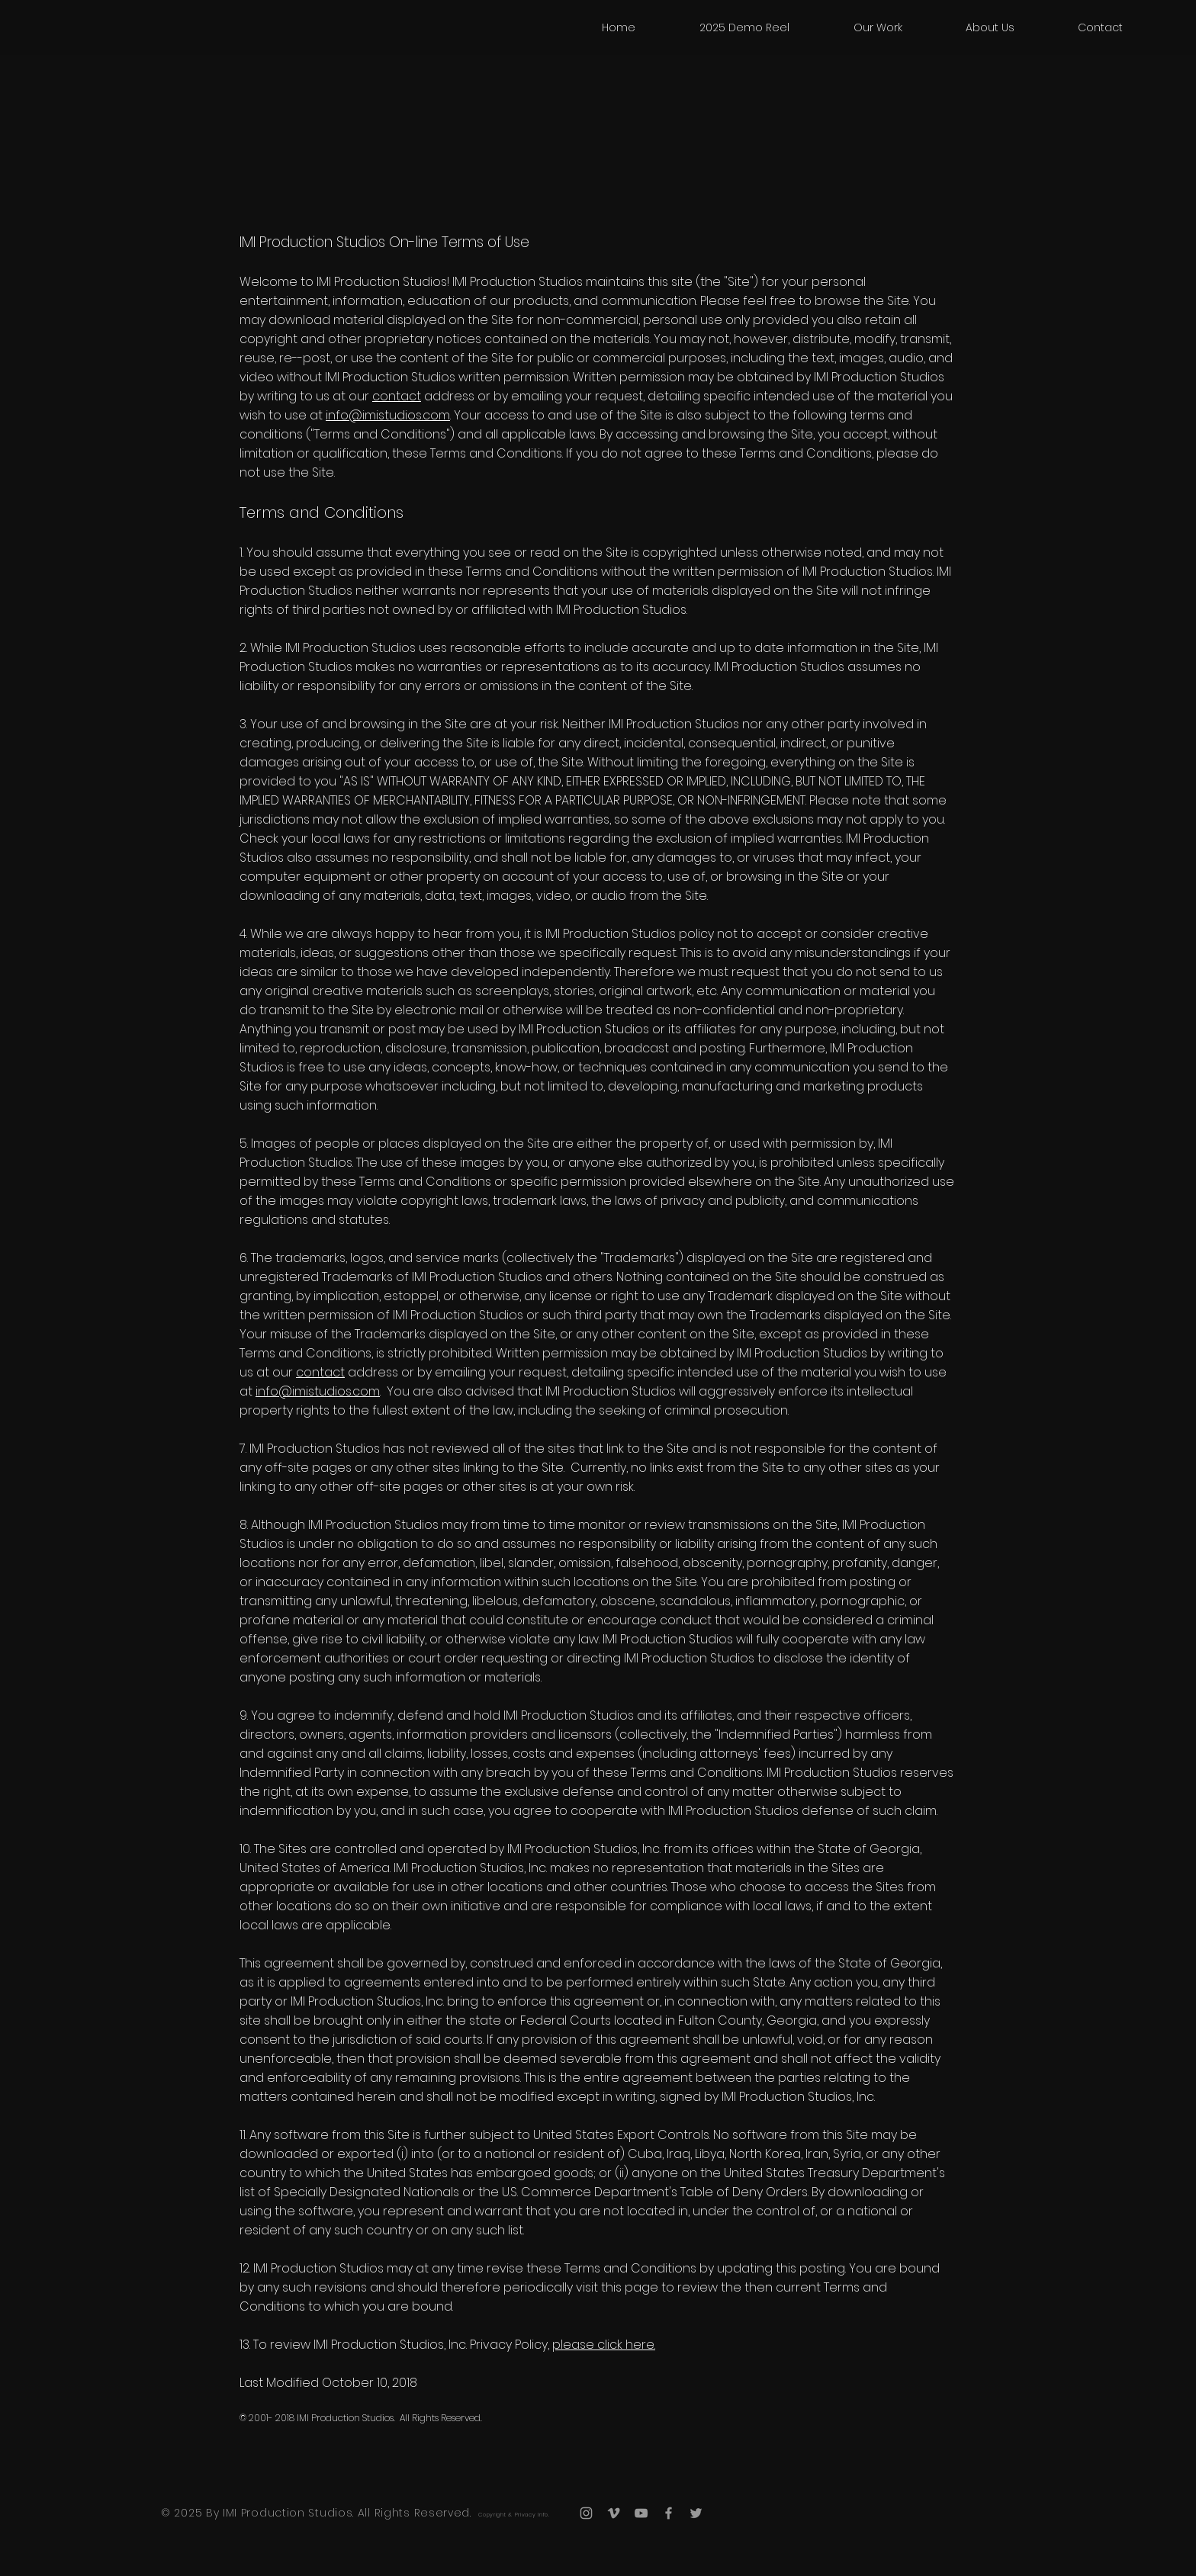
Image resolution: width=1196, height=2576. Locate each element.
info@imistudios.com (388, 415)
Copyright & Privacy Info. (514, 2514)
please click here (603, 2344)
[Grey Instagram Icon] (586, 2513)
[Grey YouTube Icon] (641, 2513)
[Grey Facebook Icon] (669, 2513)
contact (396, 396)
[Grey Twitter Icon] (696, 2513)
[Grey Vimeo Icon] (614, 2513)
